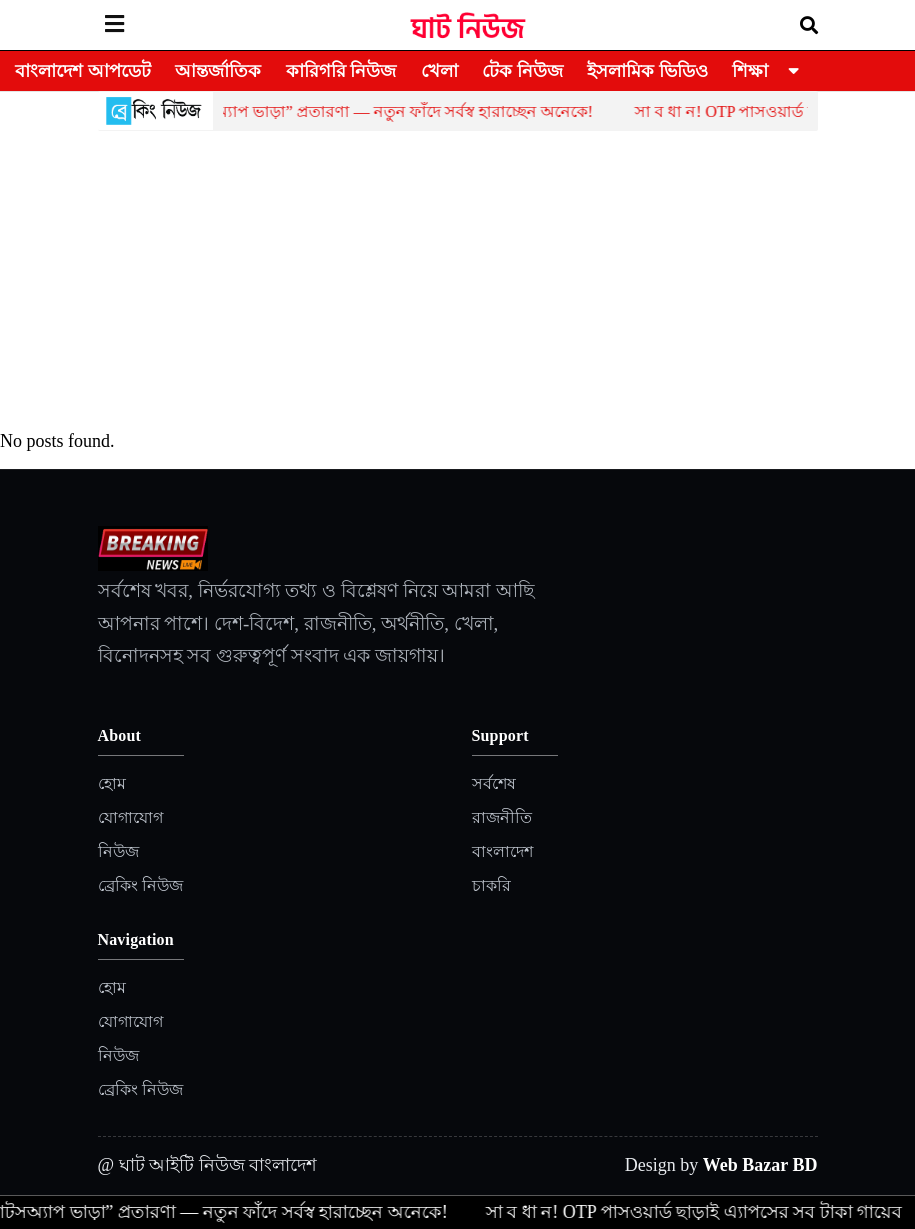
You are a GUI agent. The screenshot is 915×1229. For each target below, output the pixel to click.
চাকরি (491, 885)
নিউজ (118, 851)
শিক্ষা (750, 71)
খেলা (439, 71)
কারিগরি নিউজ (341, 71)
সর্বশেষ (494, 783)
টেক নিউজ (522, 71)
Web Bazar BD (760, 1165)
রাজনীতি (502, 817)
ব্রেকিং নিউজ (140, 885)
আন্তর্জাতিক (218, 71)
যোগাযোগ (130, 817)
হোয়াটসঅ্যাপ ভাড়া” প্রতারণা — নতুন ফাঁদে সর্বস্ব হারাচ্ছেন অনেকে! (385, 111)
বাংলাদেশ (502, 851)
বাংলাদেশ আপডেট (83, 71)
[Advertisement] (458, 281)
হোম (112, 783)
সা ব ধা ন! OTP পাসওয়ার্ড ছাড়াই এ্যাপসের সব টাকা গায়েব (700, 1212)
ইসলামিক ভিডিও (647, 71)
